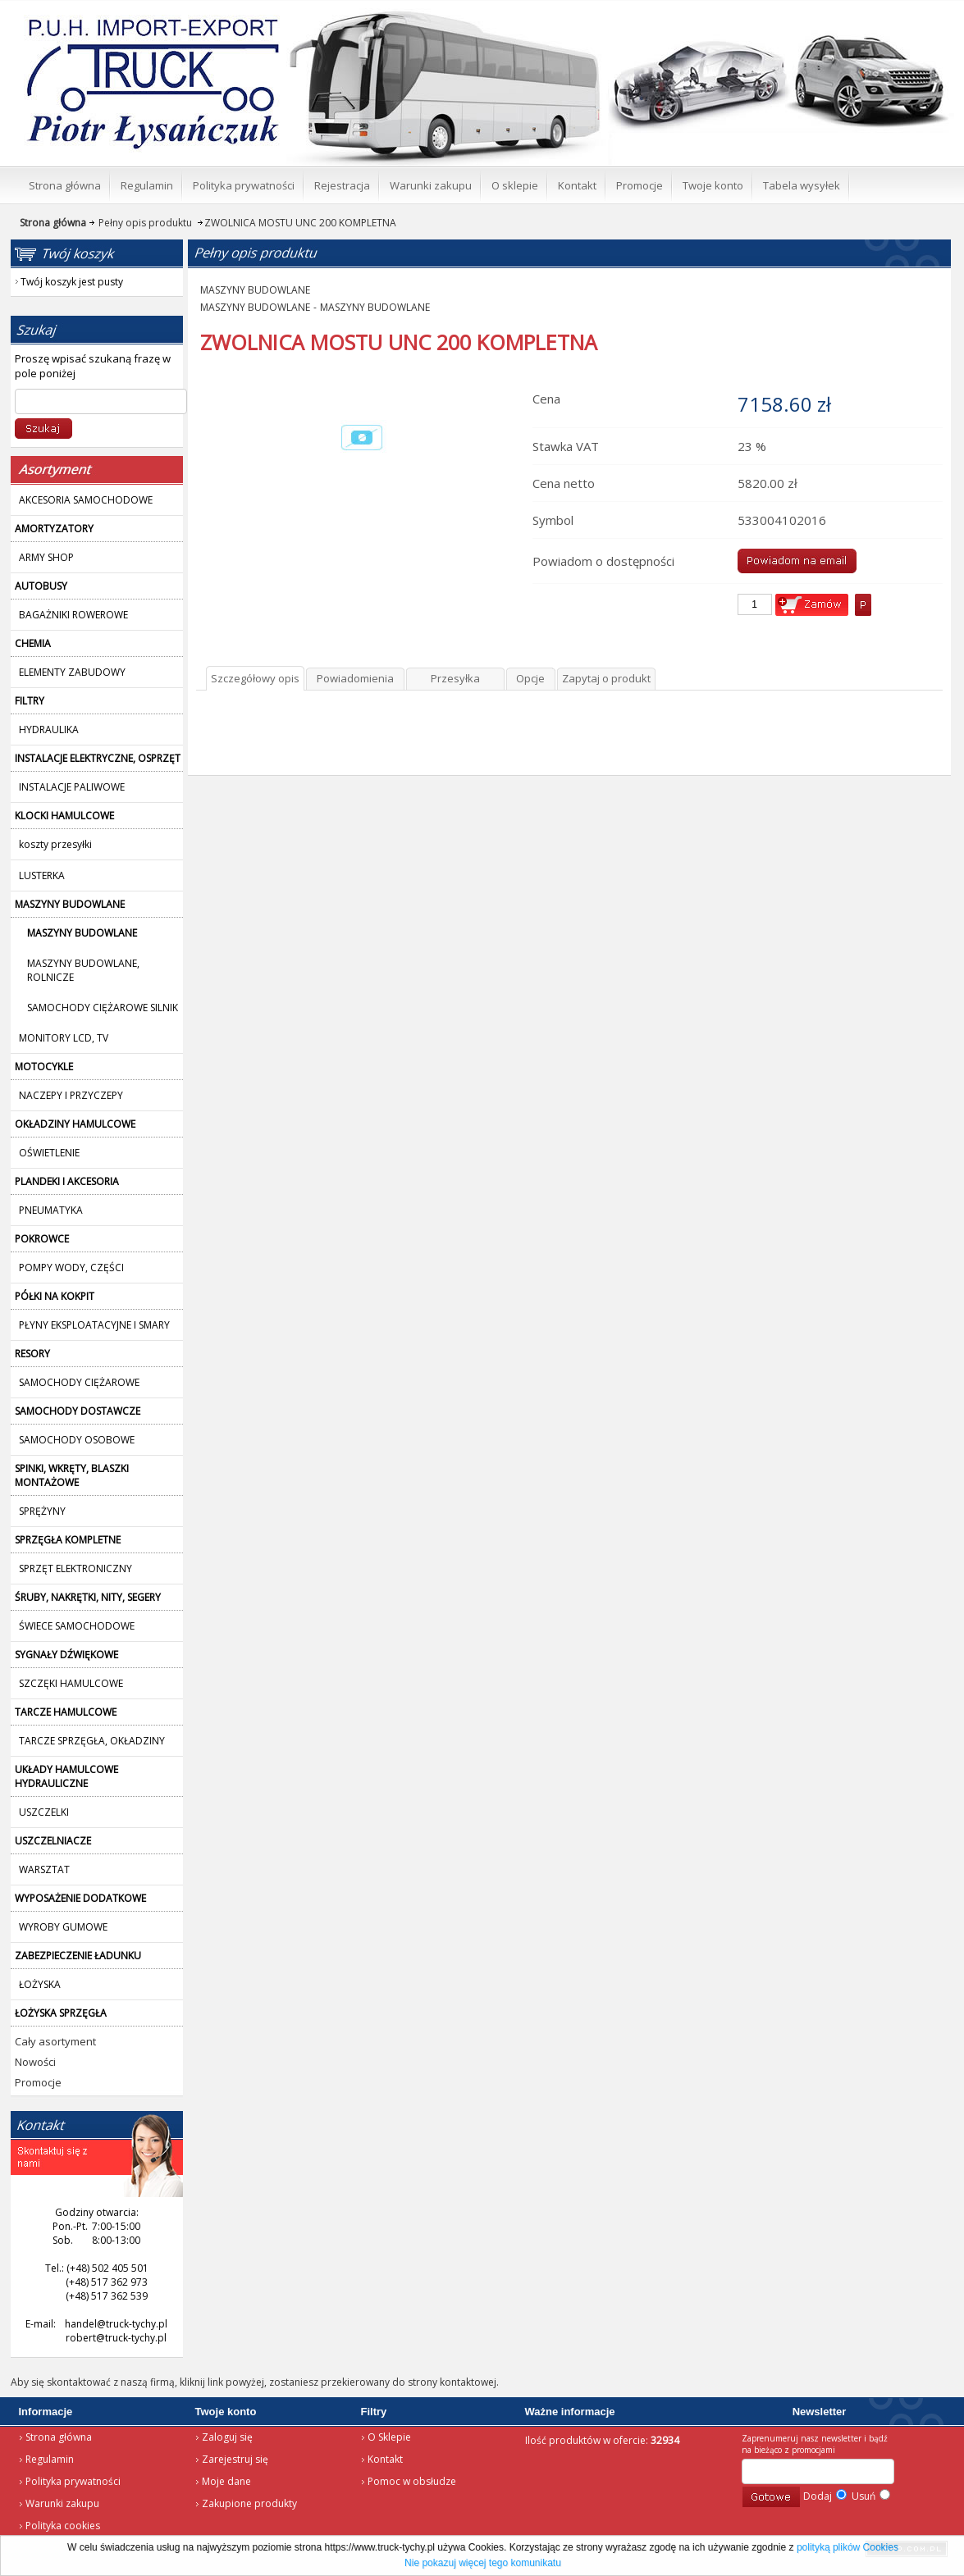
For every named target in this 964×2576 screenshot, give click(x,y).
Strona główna (58, 2437)
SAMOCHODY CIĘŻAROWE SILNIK (102, 1007)
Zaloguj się (227, 2437)
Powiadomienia (355, 678)
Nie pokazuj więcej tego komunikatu (482, 2563)
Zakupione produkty (249, 2503)
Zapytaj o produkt (606, 678)
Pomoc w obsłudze (412, 2481)
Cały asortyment (55, 2041)
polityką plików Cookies (847, 2547)
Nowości (35, 2061)
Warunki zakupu (62, 2503)
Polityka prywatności (73, 2481)
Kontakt (385, 2459)
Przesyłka (455, 678)
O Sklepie (389, 2437)
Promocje (38, 2082)
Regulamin (49, 2459)
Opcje (530, 678)
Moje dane (226, 2481)
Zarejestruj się (235, 2459)
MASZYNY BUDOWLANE (255, 290)
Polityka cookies (62, 2526)
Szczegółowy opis (255, 678)
